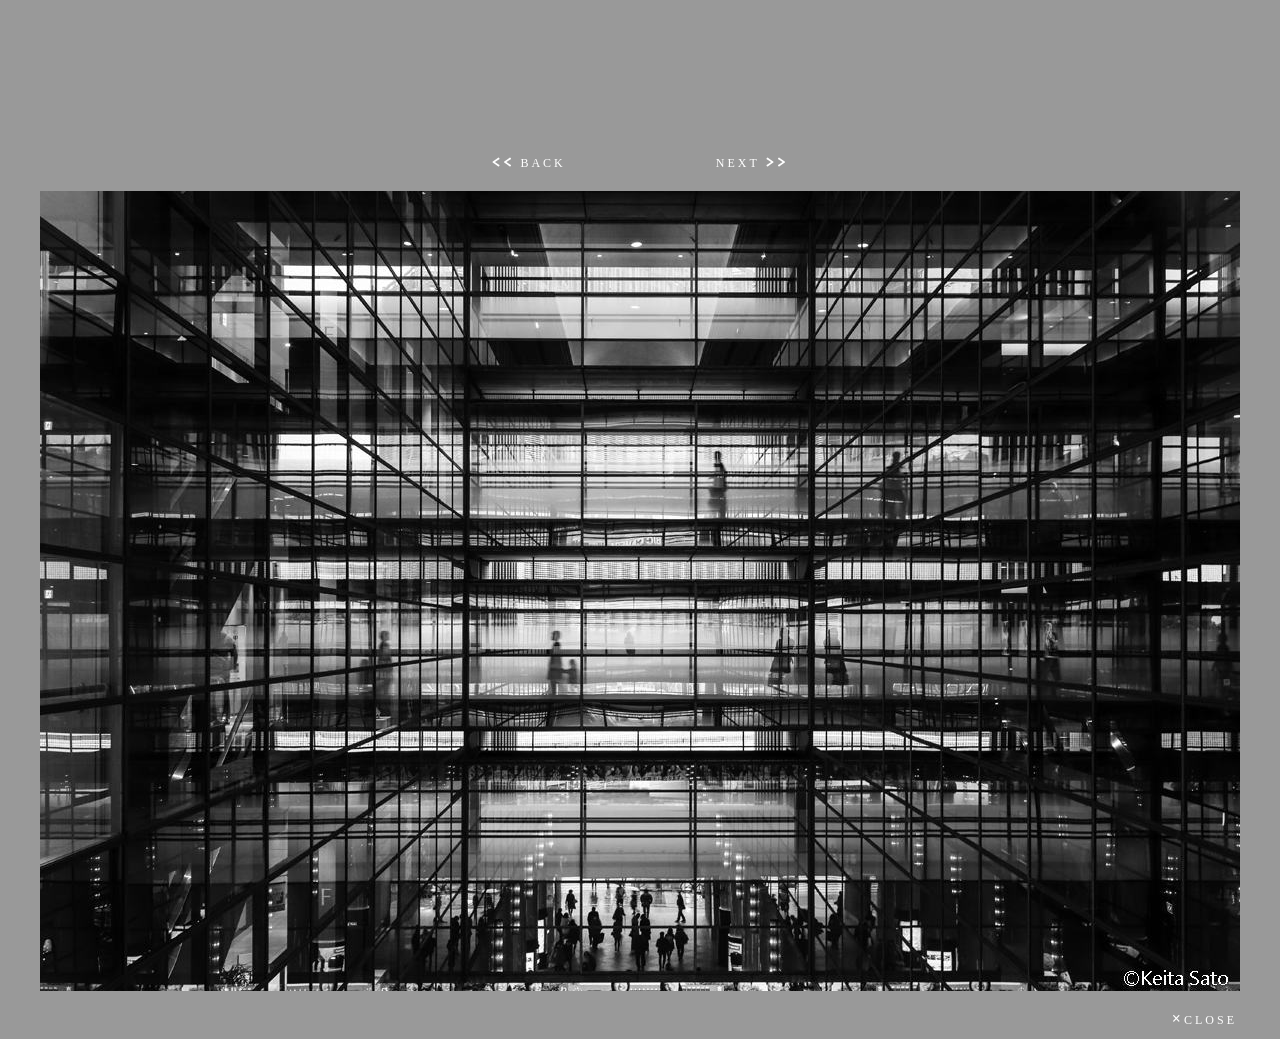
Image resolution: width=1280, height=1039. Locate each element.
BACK (528, 163)
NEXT (752, 163)
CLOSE (1204, 1020)
